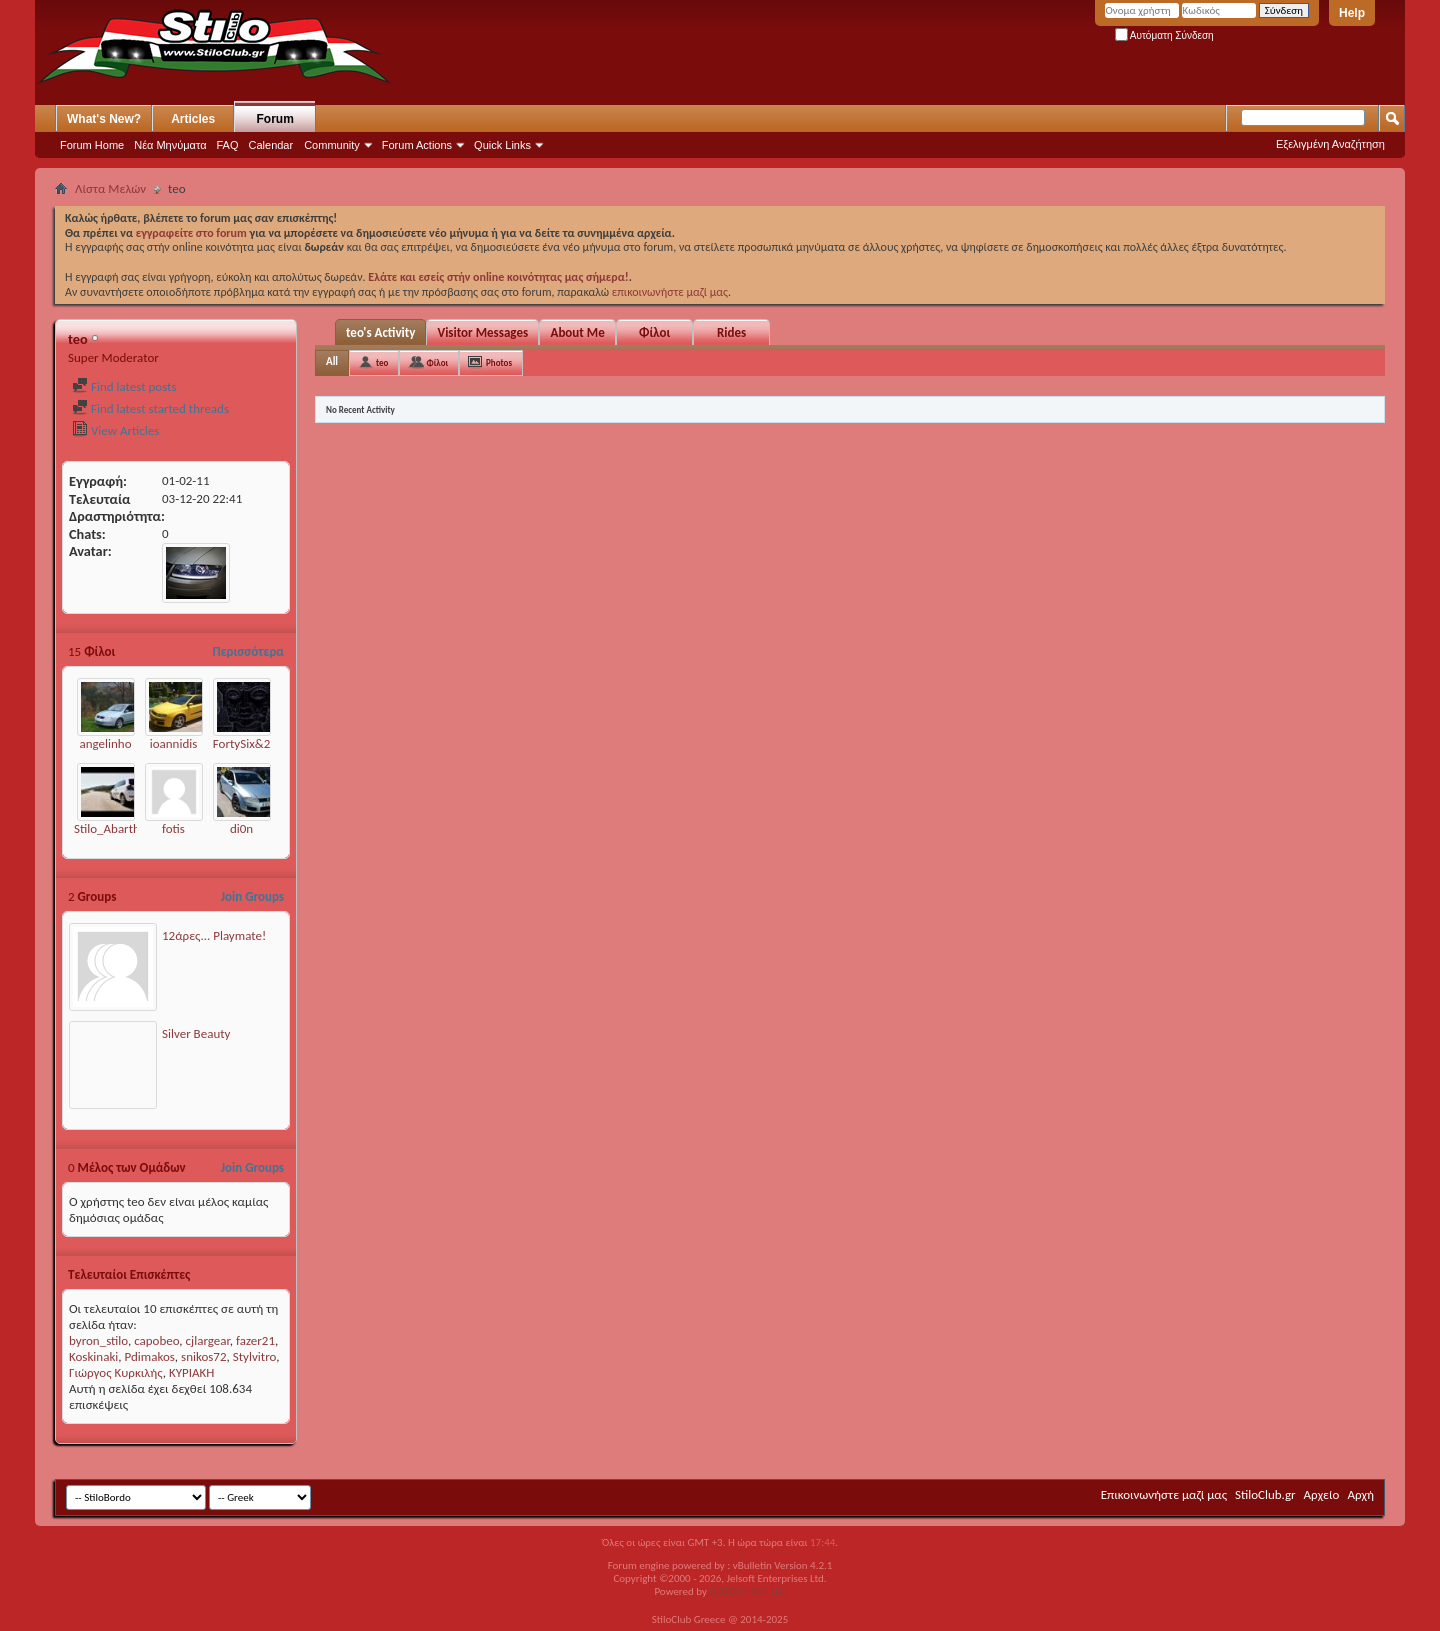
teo (382, 362)
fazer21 (255, 1340)
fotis (173, 828)
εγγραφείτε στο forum (193, 233)
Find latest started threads (150, 408)
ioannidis (174, 743)
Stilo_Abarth (107, 828)
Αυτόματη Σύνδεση (1164, 35)
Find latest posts (124, 386)
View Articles (115, 430)
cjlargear (208, 1340)
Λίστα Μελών (110, 188)
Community (332, 145)
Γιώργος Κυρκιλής (116, 1372)
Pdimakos (150, 1356)
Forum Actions (417, 145)
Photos (499, 362)
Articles (193, 119)
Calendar (271, 145)
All (332, 361)
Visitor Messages (482, 332)
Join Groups (252, 896)
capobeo (156, 1340)
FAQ (228, 145)
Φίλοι (654, 332)
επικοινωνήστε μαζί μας (670, 292)
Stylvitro (254, 1356)
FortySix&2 (241, 743)
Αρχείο (1322, 1494)
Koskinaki (93, 1356)
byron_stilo (98, 1340)
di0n (241, 828)
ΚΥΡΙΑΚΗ (191, 1372)
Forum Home (92, 145)
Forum (275, 119)
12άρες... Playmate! (214, 935)
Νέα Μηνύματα (170, 145)
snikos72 (204, 1356)
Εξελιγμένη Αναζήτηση (1330, 144)
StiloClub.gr (1265, 1494)
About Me (578, 332)
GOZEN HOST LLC (748, 1591)
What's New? (104, 119)
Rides (731, 332)
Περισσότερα (248, 651)
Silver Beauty (196, 1033)
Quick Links (502, 145)
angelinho (105, 743)
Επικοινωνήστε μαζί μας (1164, 1494)
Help (1352, 13)
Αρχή (1360, 1494)
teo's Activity (380, 332)
